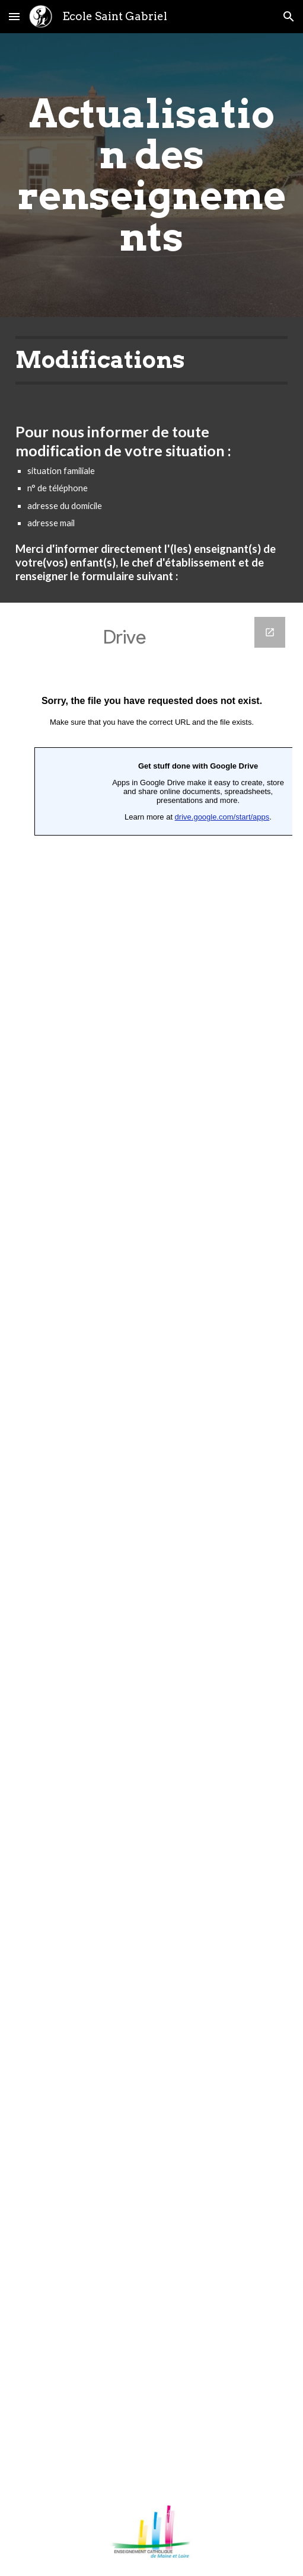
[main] (152, 175)
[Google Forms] (152, 1544)
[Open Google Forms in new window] (269, 632)
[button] (14, 16)
